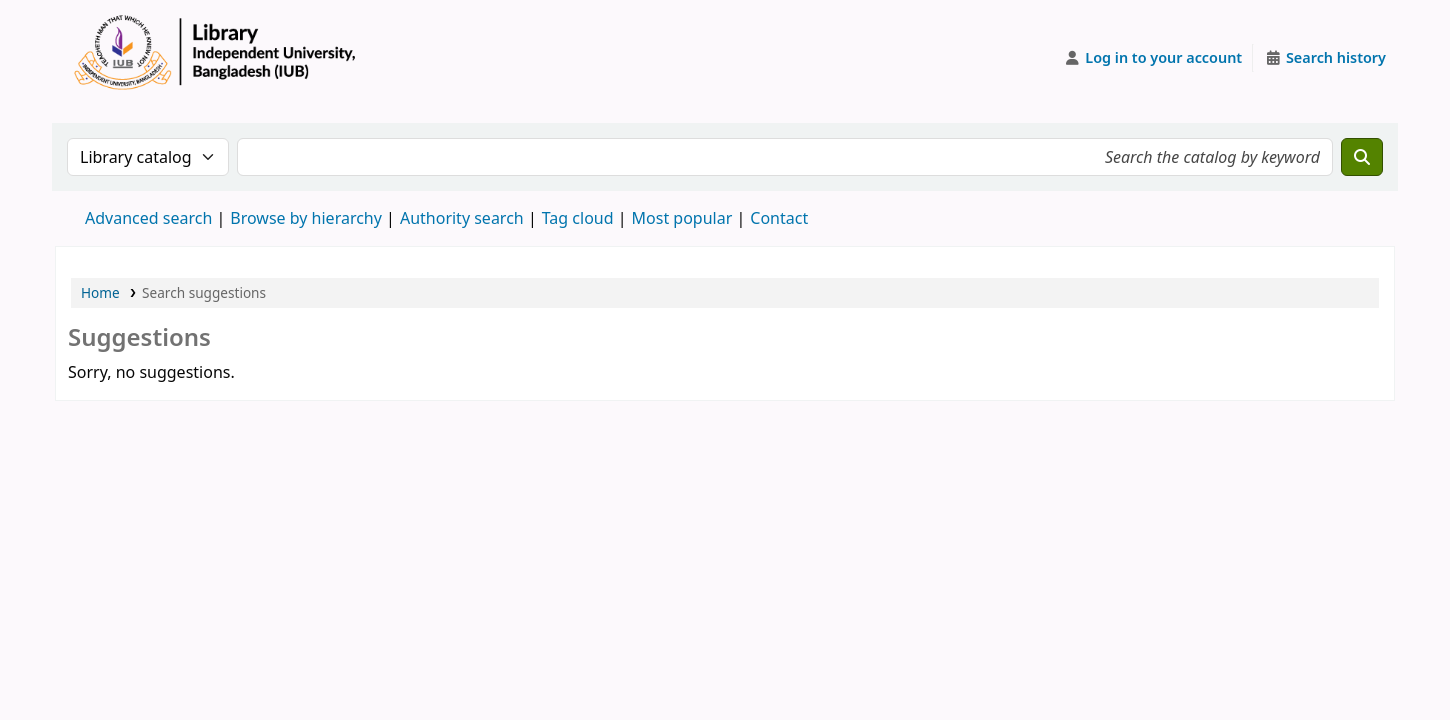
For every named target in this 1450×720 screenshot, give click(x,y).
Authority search (462, 218)
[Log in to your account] (1153, 58)
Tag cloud (578, 218)
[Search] (1362, 157)
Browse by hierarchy (306, 218)
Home (100, 292)
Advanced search (148, 218)
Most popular (682, 218)
